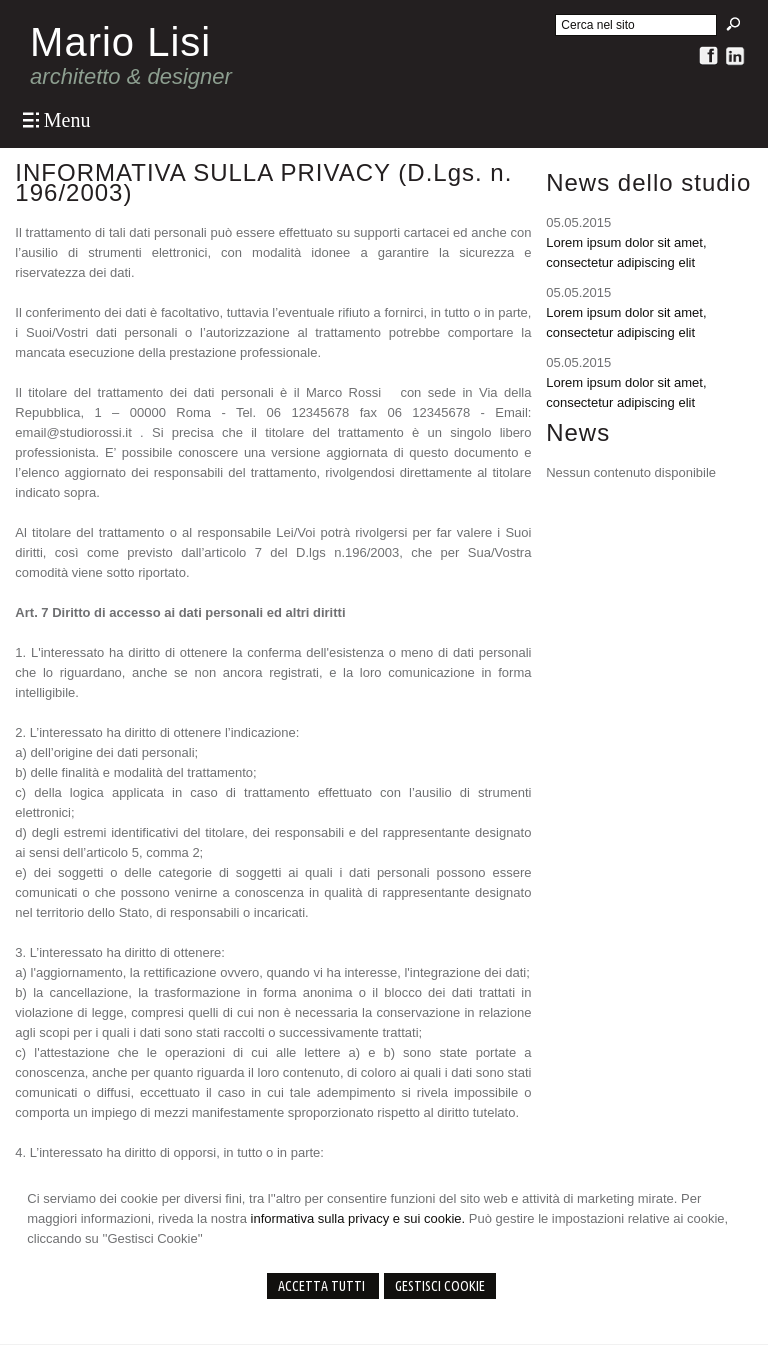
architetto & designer (131, 76)
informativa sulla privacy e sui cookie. (358, 1218)
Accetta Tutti (323, 1286)
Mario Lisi (120, 42)
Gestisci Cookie (440, 1286)
